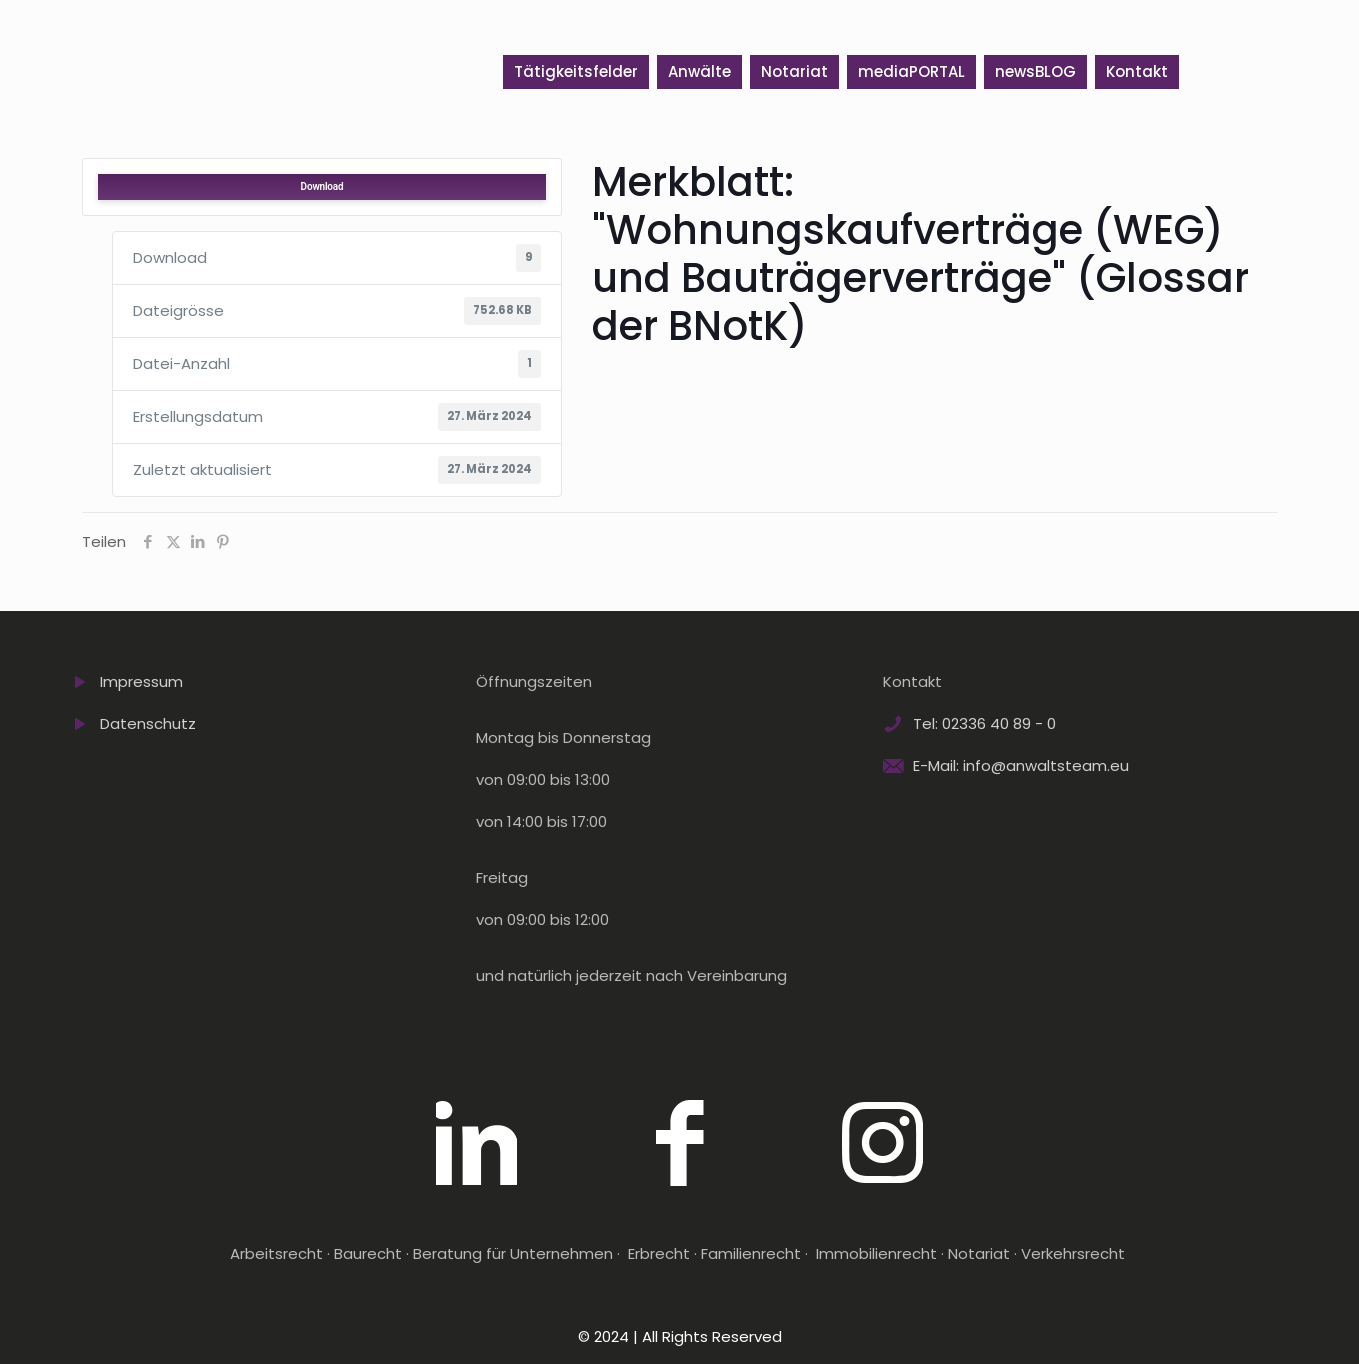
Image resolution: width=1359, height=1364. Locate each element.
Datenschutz (148, 723)
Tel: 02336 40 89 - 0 (984, 723)
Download (322, 186)
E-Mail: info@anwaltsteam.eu (1021, 765)
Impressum (141, 681)
